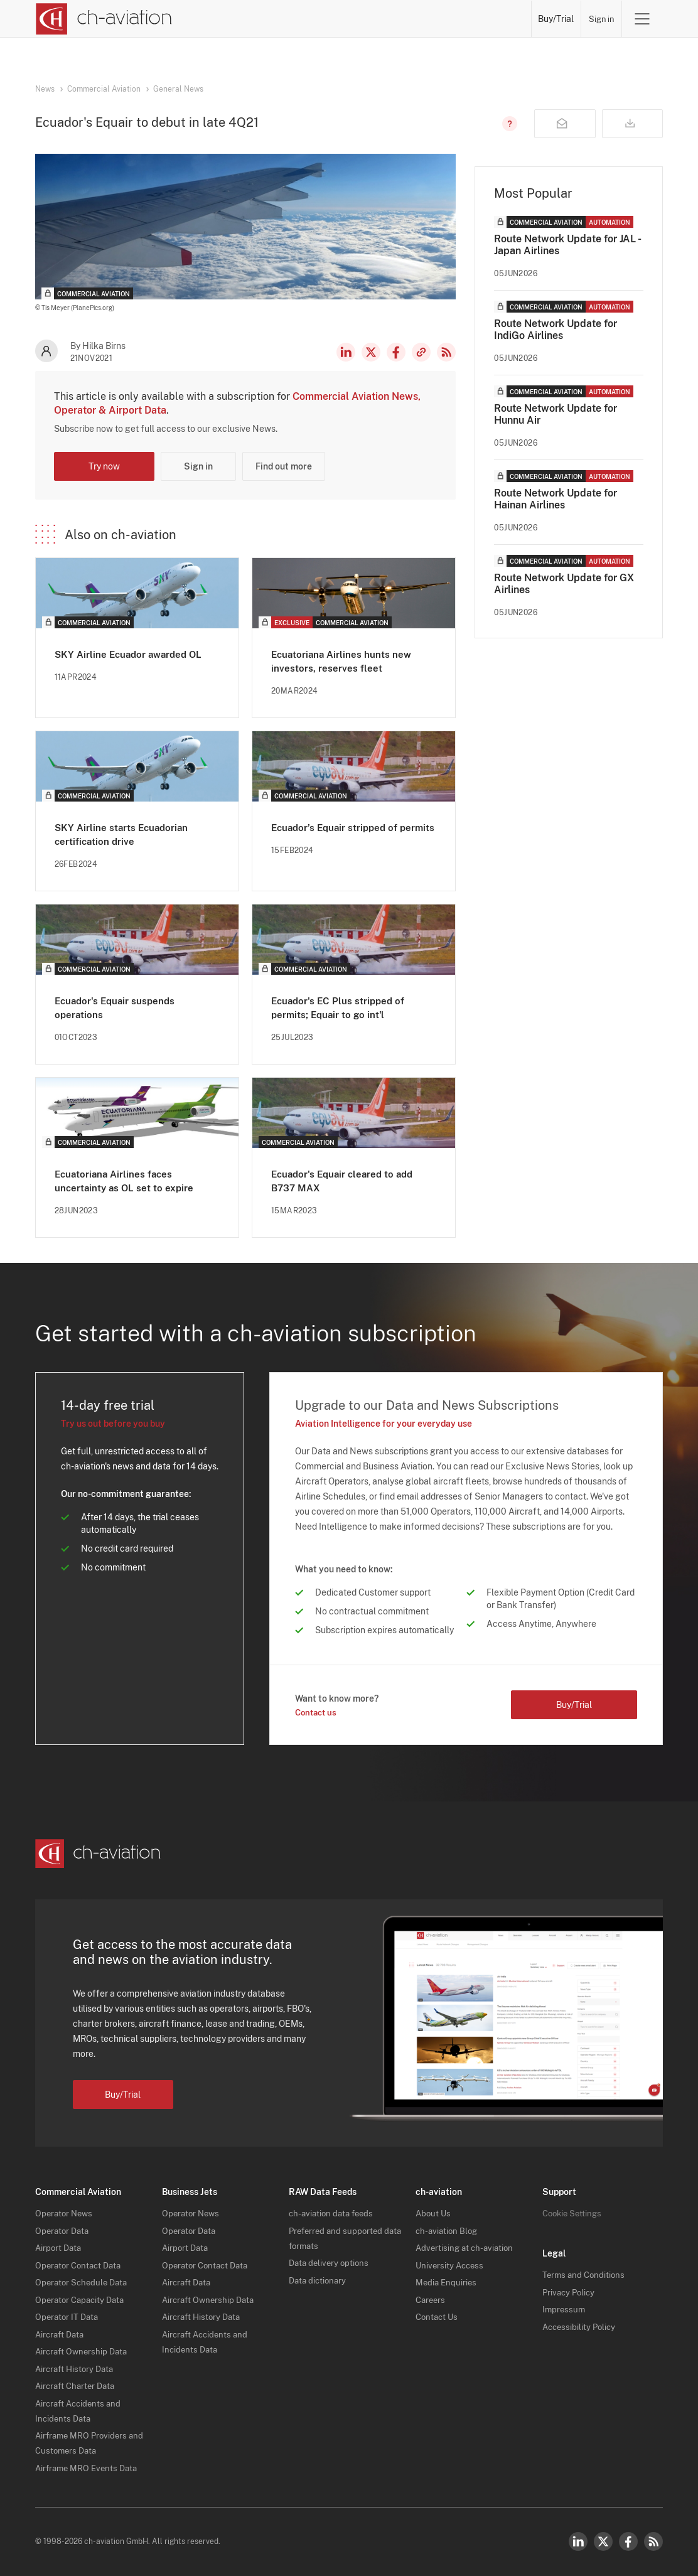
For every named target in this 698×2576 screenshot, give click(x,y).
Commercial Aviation (104, 89)
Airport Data (59, 2248)
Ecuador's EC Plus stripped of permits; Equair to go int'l (340, 1007)
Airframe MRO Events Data (89, 2468)
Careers (432, 2300)
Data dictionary (319, 2280)
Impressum (564, 2309)
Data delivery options (331, 2263)
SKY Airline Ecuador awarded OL (132, 654)
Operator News (65, 2213)
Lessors (351, 19)
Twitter (603, 2541)
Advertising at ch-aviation (467, 2248)
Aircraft (395, 19)
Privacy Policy (570, 2292)
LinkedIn (345, 352)
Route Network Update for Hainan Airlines (555, 499)
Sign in (601, 19)
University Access (451, 2265)
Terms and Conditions (585, 2275)
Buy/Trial (556, 19)
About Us (434, 2213)
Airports (439, 19)
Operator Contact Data (81, 2265)
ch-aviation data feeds (334, 2213)
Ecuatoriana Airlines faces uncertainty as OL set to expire (126, 1180)
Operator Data (63, 2231)
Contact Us (438, 2317)
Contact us (317, 1712)
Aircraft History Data (77, 2369)
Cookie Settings (574, 2213)
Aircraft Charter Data (78, 2386)
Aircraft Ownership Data (83, 2351)
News (258, 19)
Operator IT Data (68, 2317)
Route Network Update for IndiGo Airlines (555, 329)
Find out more (283, 466)
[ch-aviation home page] (103, 19)
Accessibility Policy (581, 2327)
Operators (302, 19)
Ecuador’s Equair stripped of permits (337, 834)
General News (178, 89)
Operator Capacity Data (82, 2300)
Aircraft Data (61, 2334)
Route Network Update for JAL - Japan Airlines (567, 245)
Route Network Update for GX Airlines (564, 584)
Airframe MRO (496, 19)
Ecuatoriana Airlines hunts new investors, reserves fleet (343, 661)
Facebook (396, 352)
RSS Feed (446, 352)
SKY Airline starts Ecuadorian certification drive (124, 834)
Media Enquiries (447, 2282)
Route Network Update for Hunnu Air (555, 414)
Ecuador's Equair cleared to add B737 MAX (346, 1180)
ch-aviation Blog (448, 2231)
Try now (104, 466)
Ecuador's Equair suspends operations (117, 1007)
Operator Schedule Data (83, 2282)
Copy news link (421, 352)
